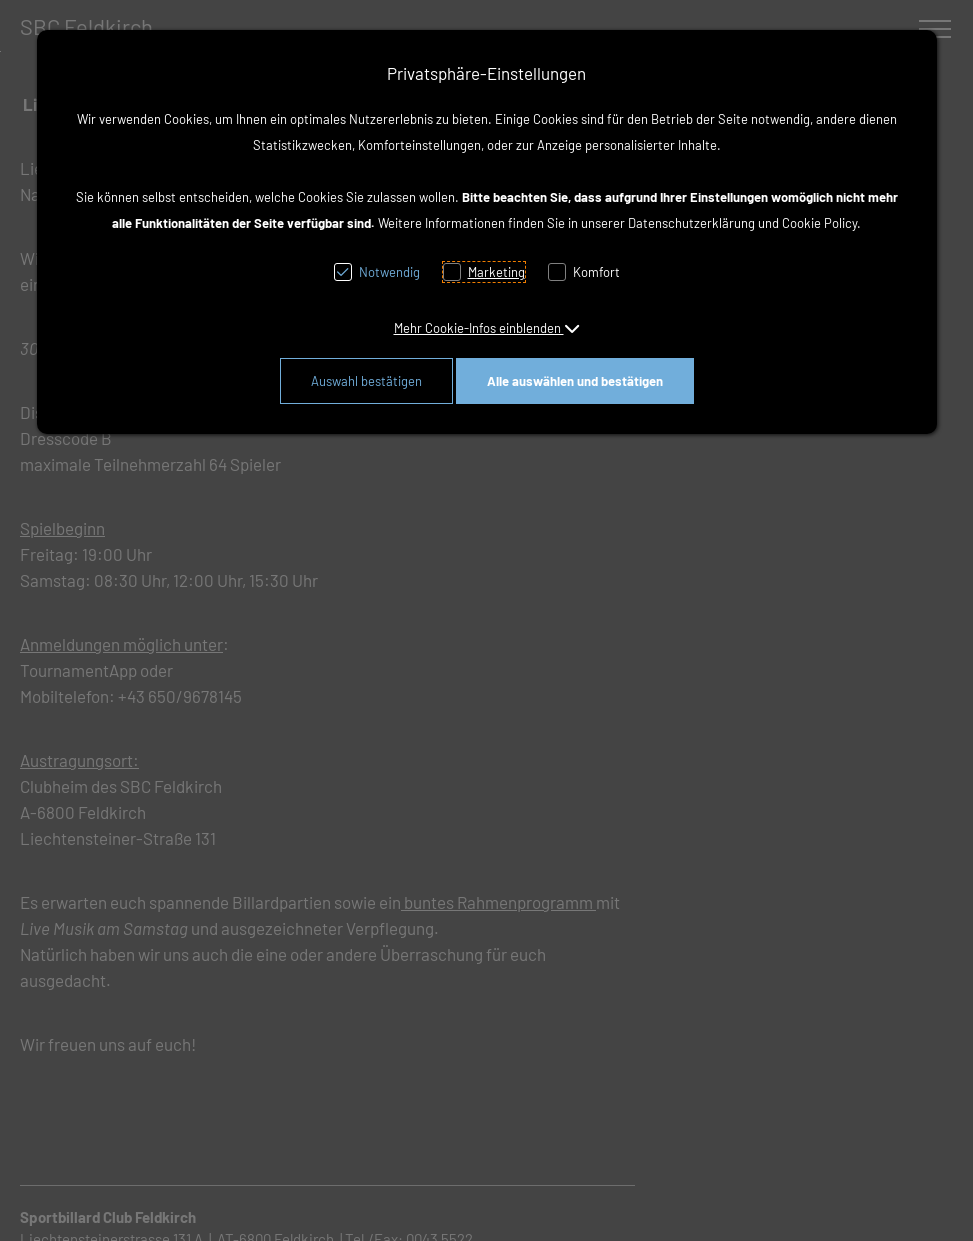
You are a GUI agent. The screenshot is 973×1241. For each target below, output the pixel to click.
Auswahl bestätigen (366, 381)
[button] (487, 328)
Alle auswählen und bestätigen (575, 381)
